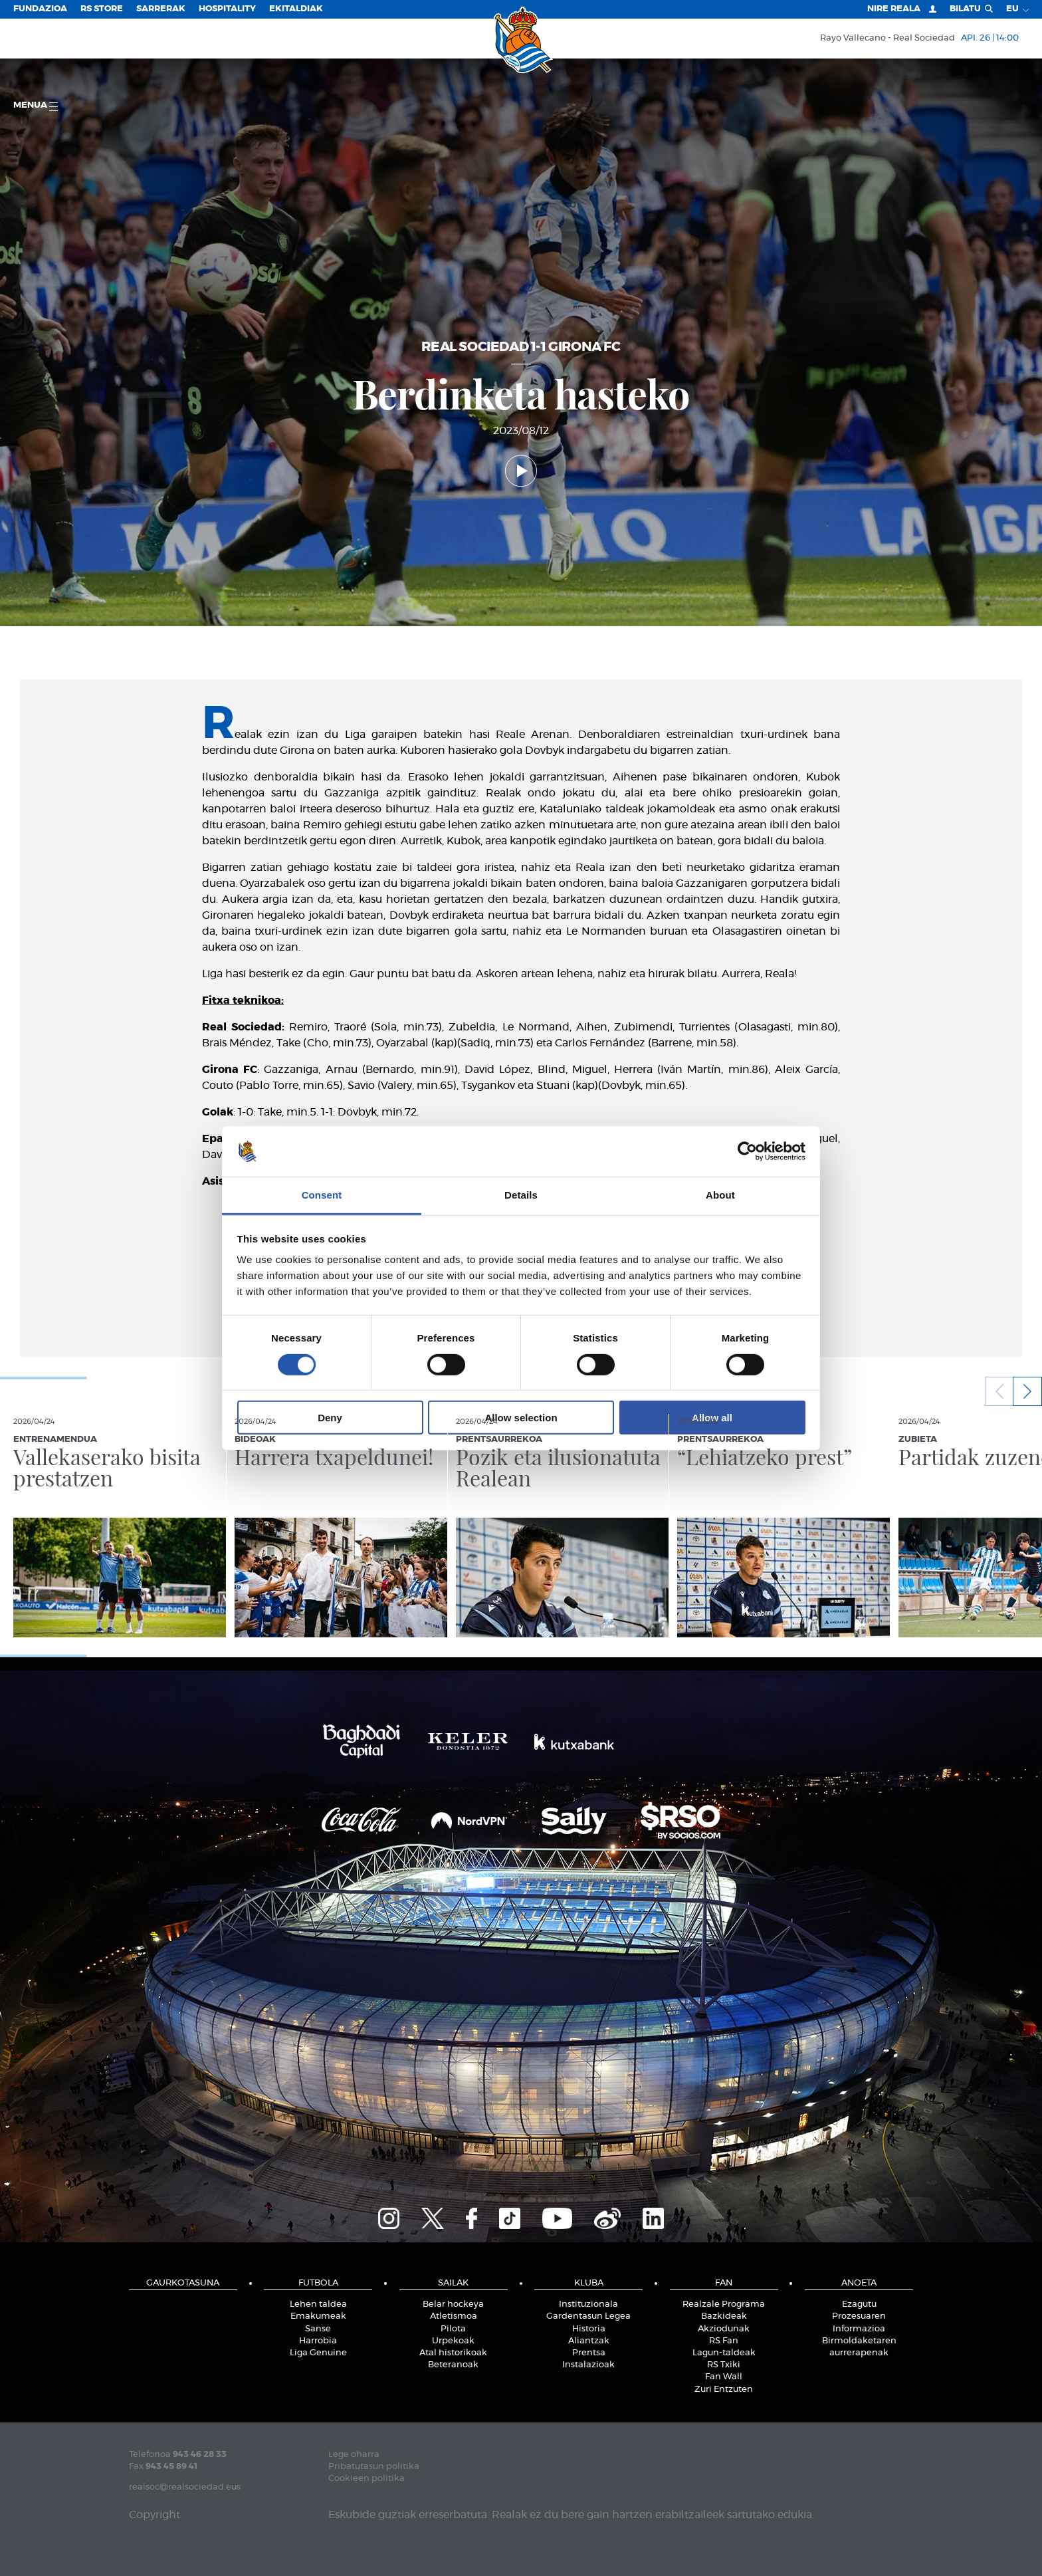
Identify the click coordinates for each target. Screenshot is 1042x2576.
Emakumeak (318, 2316)
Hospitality (227, 9)
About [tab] (720, 1195)
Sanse (318, 2329)
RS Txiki (723, 2365)
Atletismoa (453, 2316)
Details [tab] (521, 1195)
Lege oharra (353, 2454)
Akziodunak (724, 2329)
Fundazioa (40, 9)
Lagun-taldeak (724, 2353)
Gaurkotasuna (182, 2283)
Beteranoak (453, 2365)
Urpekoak (453, 2341)
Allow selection (520, 1417)
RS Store (101, 9)
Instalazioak (588, 2365)
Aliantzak (588, 2341)
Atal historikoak (453, 2353)
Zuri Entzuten (723, 2389)
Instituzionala (588, 2304)
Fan (723, 2283)
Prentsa (588, 2353)
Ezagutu (859, 2304)
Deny (330, 1417)
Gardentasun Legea (588, 2316)
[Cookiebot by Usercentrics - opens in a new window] (747, 1151)
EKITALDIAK (296, 9)
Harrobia (318, 2341)
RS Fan (723, 2341)
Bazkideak (724, 2316)
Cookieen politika (366, 2478)
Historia (588, 2329)
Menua (35, 106)
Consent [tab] (322, 1195)
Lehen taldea (318, 2304)
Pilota (453, 2329)
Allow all (712, 1417)
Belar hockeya (453, 2304)
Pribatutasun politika (373, 2466)
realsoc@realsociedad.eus (185, 2487)
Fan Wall (723, 2377)
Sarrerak (160, 9)
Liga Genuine (318, 2353)
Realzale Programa (723, 2304)
